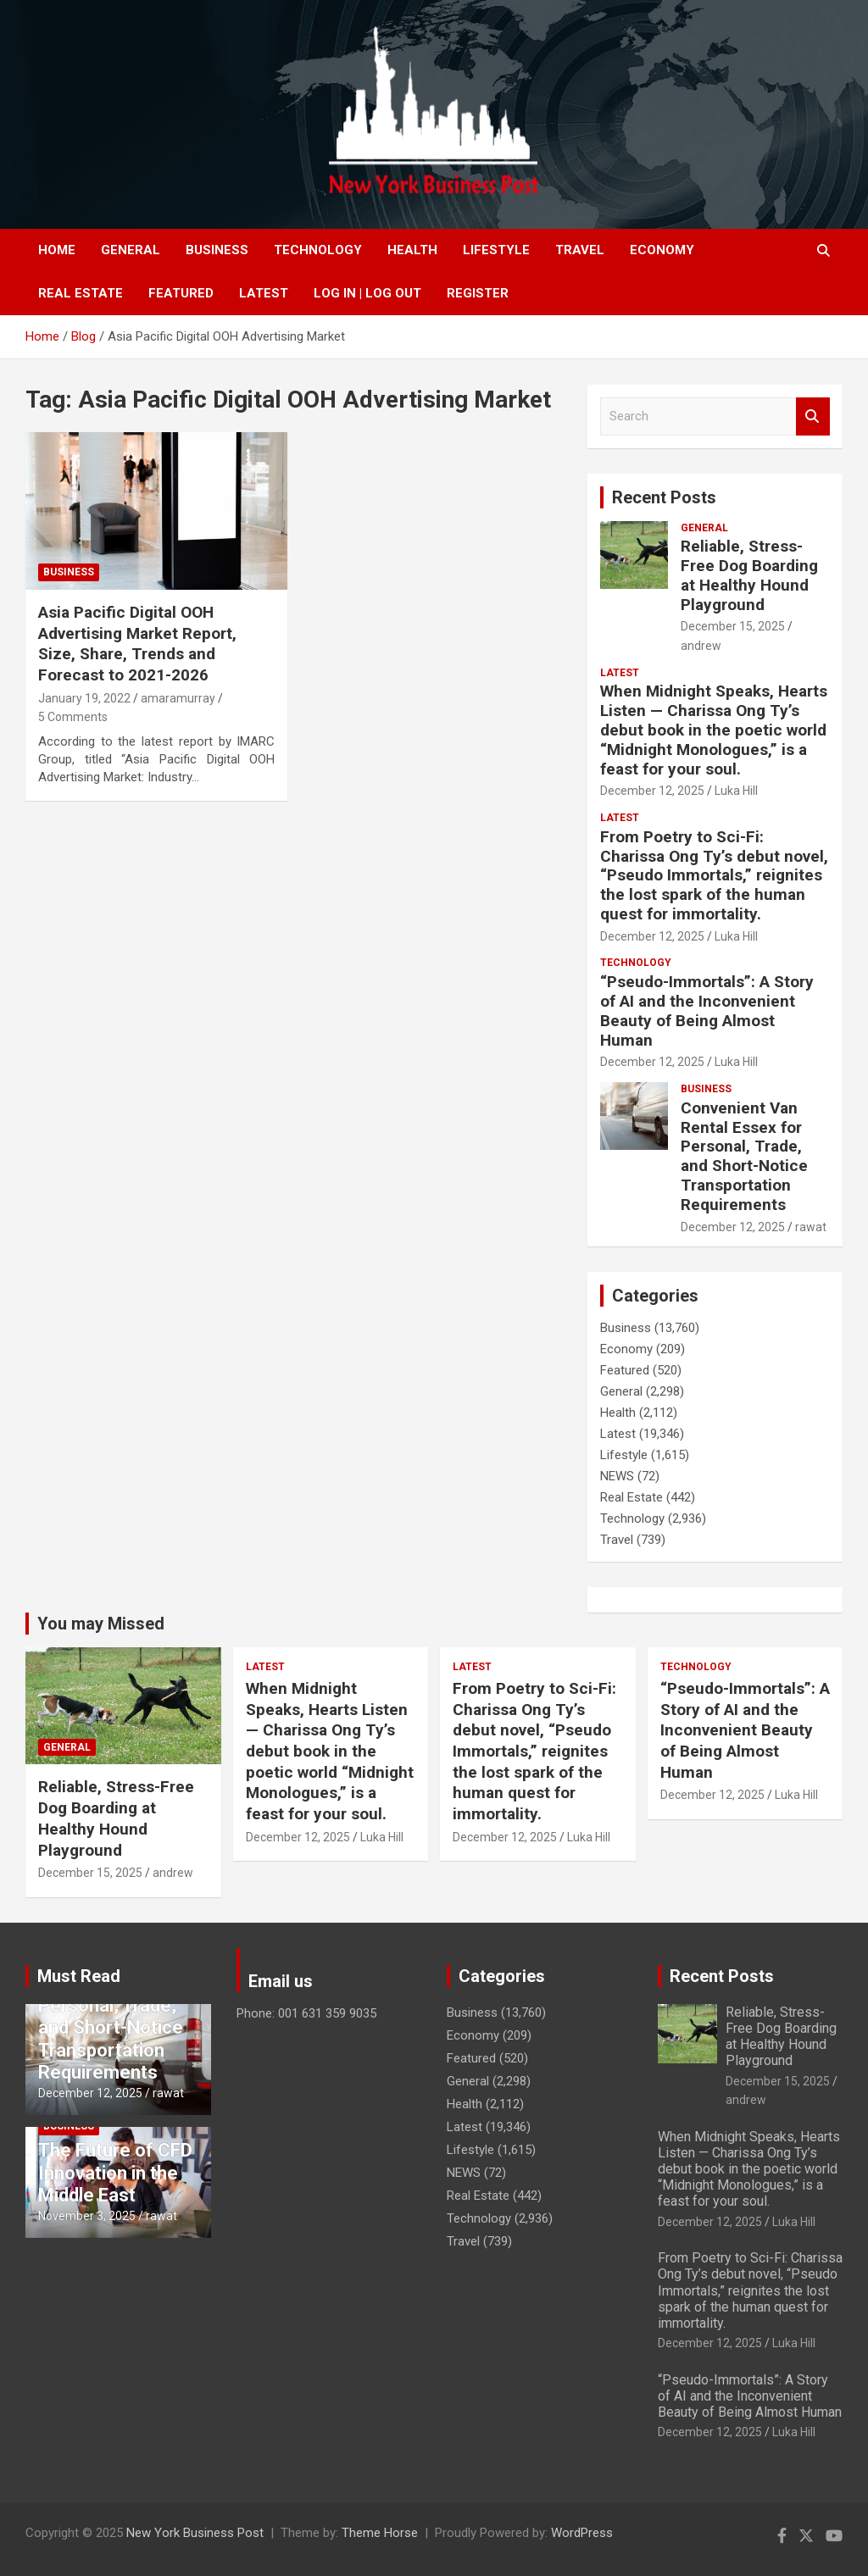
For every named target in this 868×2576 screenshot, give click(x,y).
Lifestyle (496, 250)
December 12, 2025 (652, 790)
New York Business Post (195, 2532)
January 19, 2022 (84, 698)
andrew (701, 645)
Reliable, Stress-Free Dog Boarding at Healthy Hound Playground (749, 574)
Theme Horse (380, 2532)
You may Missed (100, 1623)
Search (813, 416)
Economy (662, 250)
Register (478, 293)
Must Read (78, 1976)
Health (412, 250)
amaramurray (178, 698)
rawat (810, 1227)
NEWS (617, 1476)
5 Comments (73, 717)
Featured (181, 293)
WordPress (582, 2532)
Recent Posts (664, 497)
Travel (579, 250)
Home (56, 250)
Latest (263, 293)
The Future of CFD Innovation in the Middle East (115, 2173)
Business (217, 250)
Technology (318, 250)
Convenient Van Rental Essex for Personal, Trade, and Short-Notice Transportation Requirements (744, 1156)
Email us (280, 1981)
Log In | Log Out (367, 293)
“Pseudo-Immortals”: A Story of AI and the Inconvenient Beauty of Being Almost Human (707, 1010)
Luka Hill (736, 790)
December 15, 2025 (733, 626)
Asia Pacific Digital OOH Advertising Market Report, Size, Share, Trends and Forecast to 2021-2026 (137, 643)
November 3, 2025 (87, 2216)
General (130, 250)
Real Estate (80, 293)
